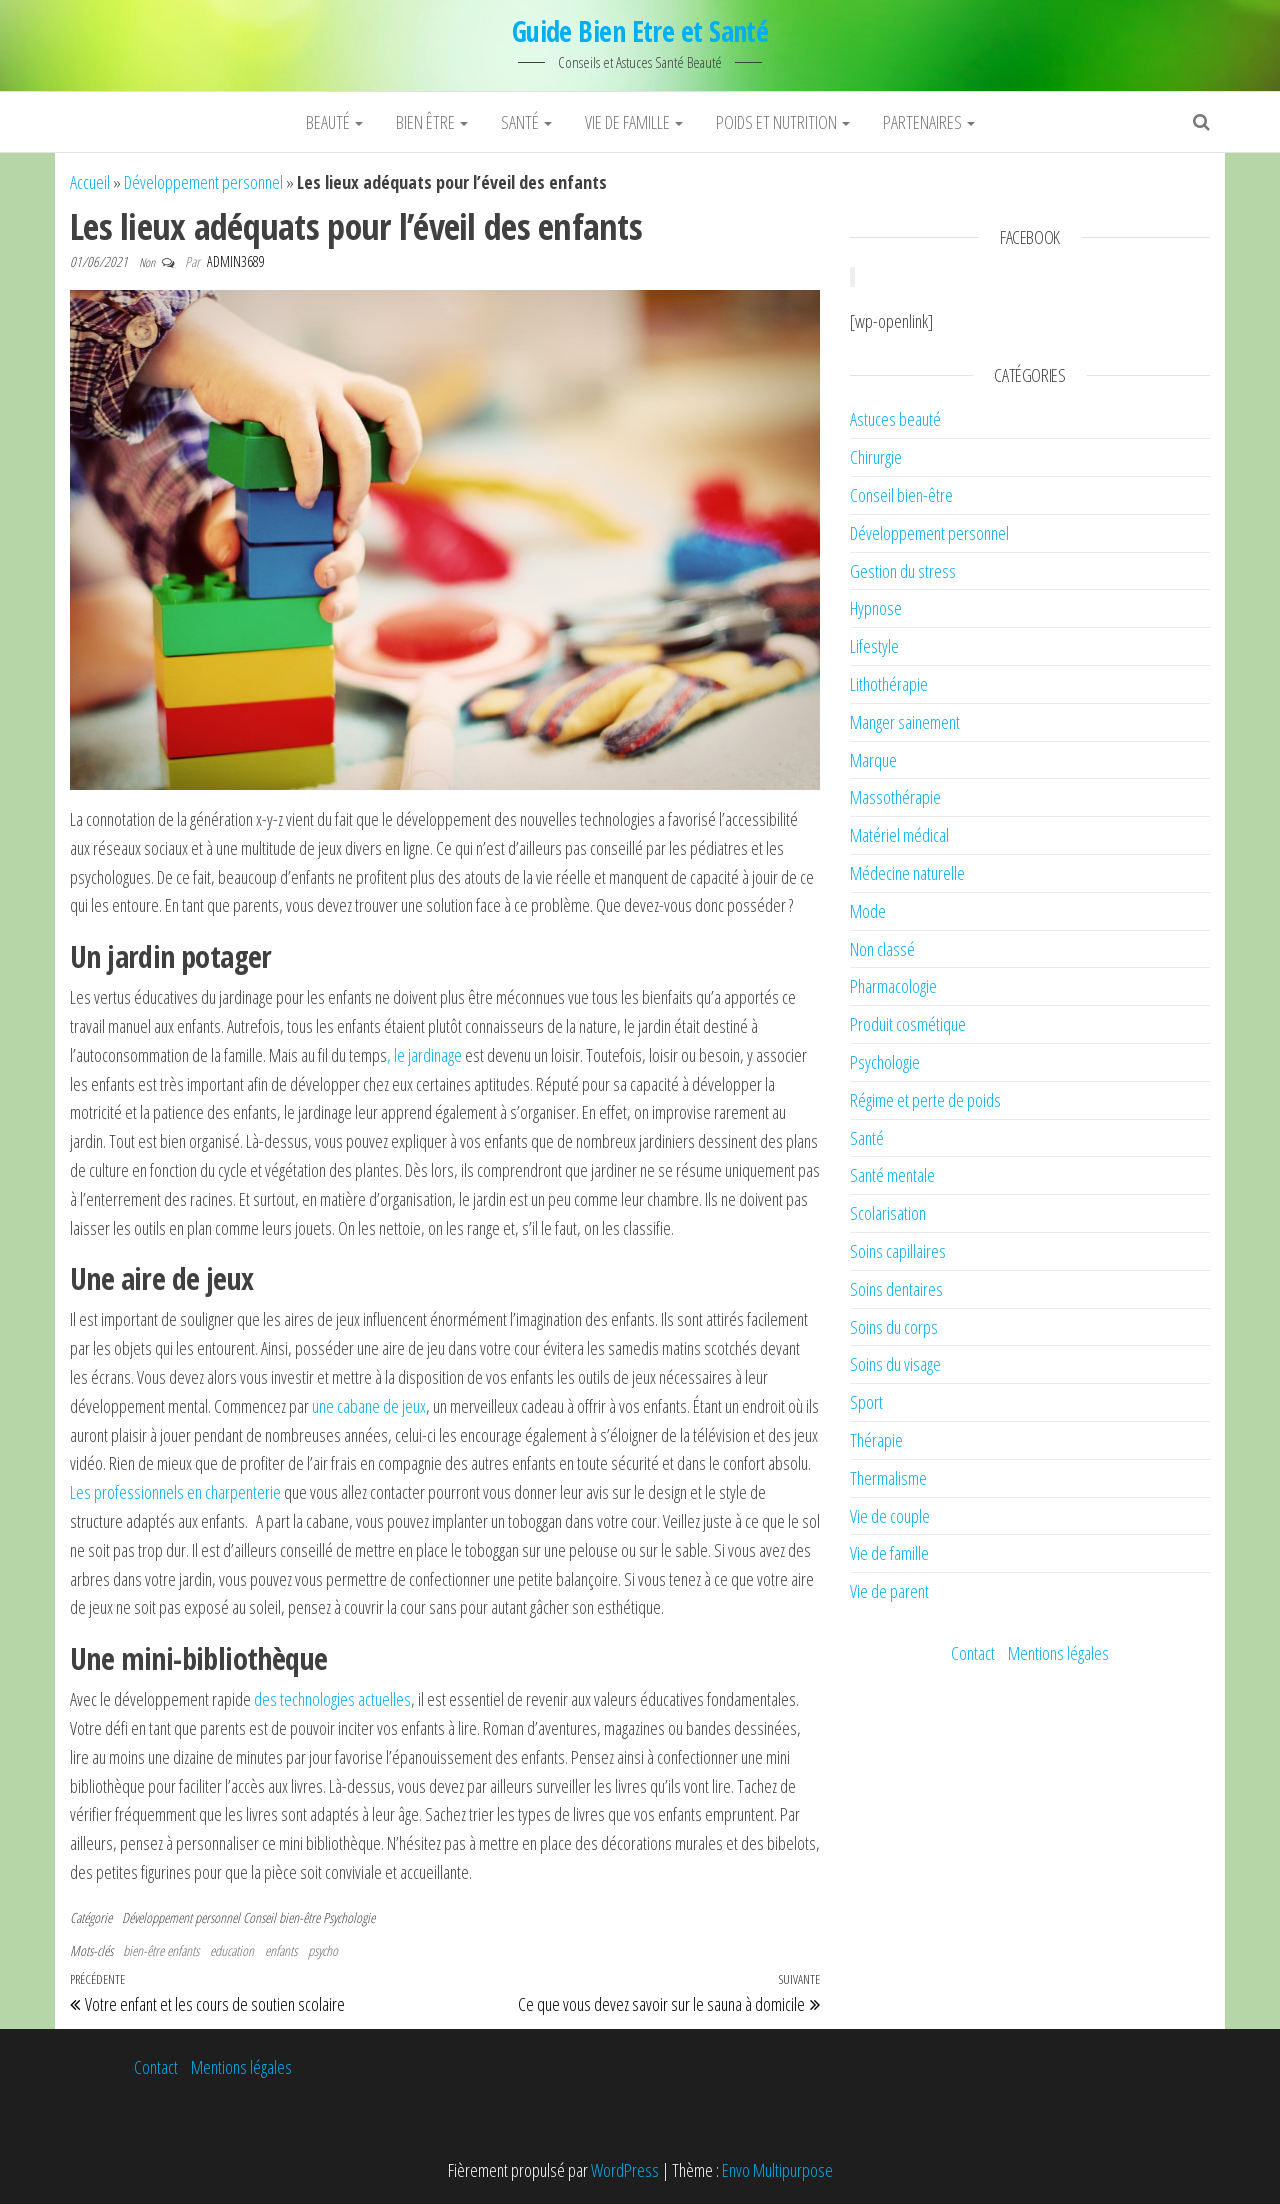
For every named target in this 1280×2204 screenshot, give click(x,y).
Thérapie (876, 1440)
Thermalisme (888, 1478)
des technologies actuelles (332, 1699)
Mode (868, 911)
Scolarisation (888, 1213)
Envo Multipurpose (777, 2170)
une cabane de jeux (369, 1406)
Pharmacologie (893, 986)
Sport (866, 1402)
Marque (873, 760)
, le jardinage (424, 1055)
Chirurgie (876, 457)
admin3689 (236, 261)
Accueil (90, 182)
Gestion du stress (903, 571)
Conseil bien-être (281, 1917)
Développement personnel (203, 182)
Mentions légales (1058, 1653)
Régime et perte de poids (925, 1100)
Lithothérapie (889, 684)
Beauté (334, 122)
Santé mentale (892, 1175)
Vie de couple (890, 1516)
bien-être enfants (161, 1950)
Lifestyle (874, 646)
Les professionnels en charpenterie (175, 1492)
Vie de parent (889, 1591)
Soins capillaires (898, 1251)
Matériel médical (899, 835)
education (232, 1950)
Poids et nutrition (783, 122)
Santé (526, 122)
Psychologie (349, 1917)
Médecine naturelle (907, 873)
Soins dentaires (896, 1289)
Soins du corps (894, 1327)
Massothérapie (895, 797)
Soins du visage (895, 1364)
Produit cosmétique (908, 1024)
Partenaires (929, 122)
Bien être (432, 122)
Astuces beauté (895, 419)
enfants (281, 1950)
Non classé (882, 949)
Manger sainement (905, 722)
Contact (973, 1653)
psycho (323, 1950)
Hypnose (876, 608)
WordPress (625, 2170)
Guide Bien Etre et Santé (640, 31)
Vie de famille (634, 122)
